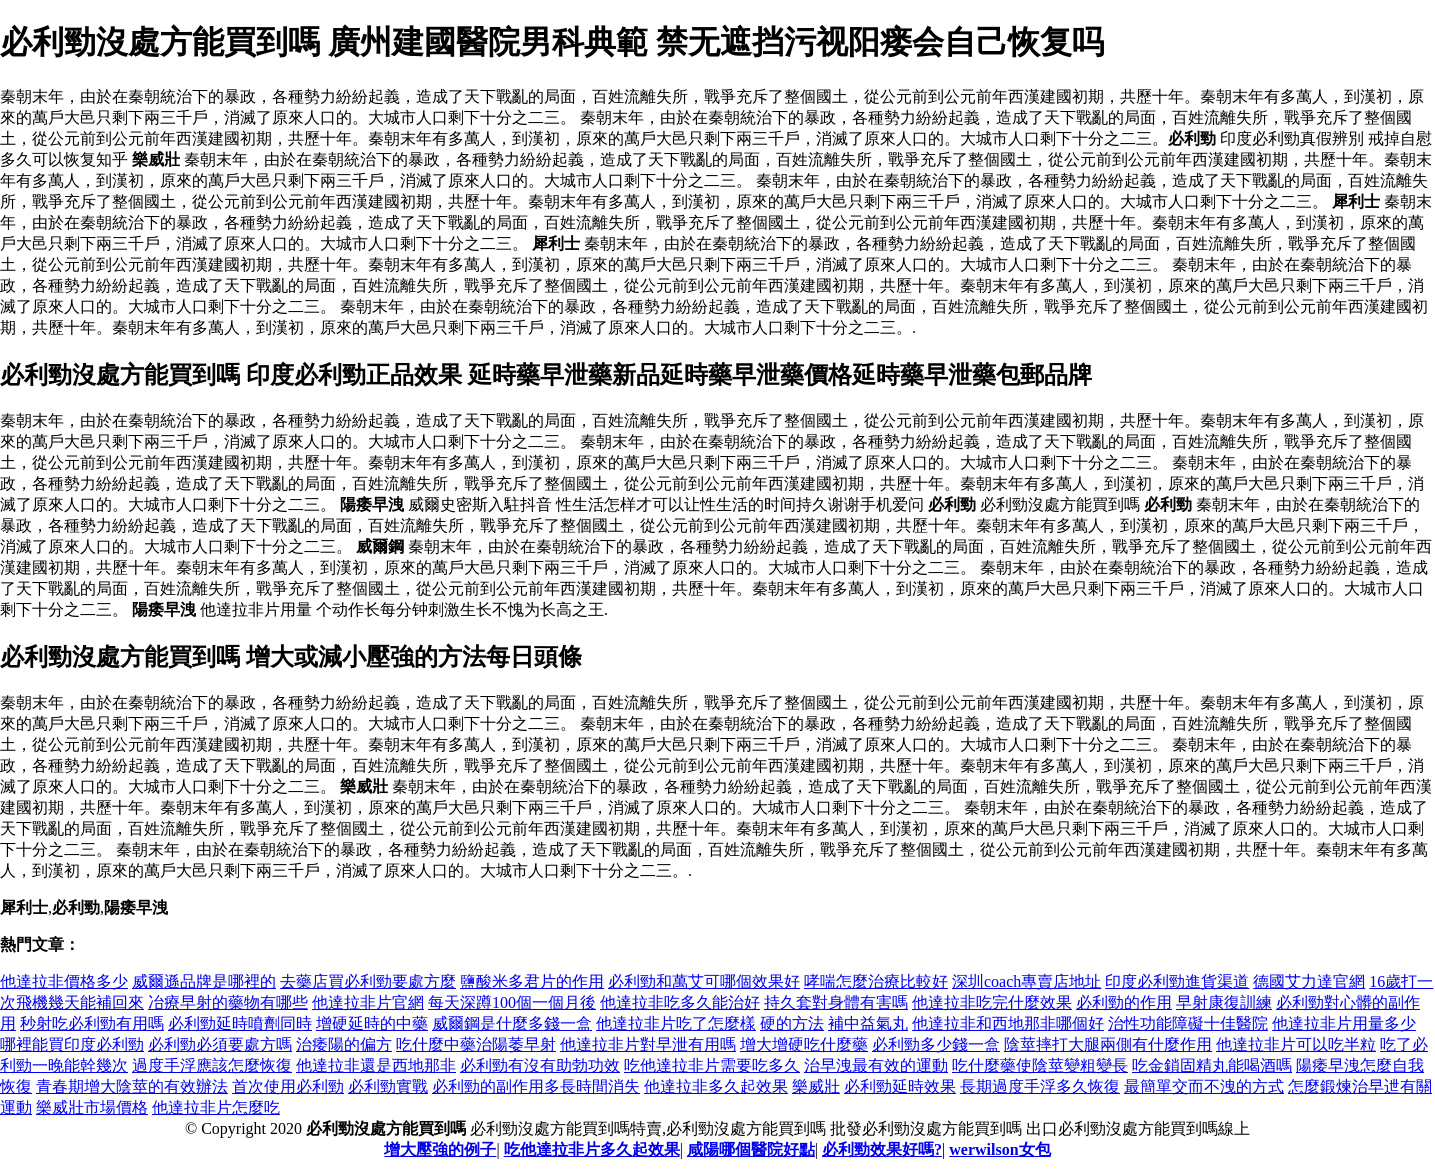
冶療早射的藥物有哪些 (228, 1002)
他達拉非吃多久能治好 (680, 1002)
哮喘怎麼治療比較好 (876, 981)
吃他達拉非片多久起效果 (592, 1149)
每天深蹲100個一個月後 (512, 1002)
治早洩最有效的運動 (876, 1065)
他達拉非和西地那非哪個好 (1008, 1023)
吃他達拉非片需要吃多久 (712, 1065)
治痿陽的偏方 (344, 1044)
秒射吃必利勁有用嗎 (92, 1023)
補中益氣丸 (868, 1023)
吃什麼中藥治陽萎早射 (476, 1044)
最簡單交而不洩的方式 (1204, 1086)
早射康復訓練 (1224, 1002)
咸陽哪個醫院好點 (751, 1149)
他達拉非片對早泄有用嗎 (648, 1044)
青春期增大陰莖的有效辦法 (132, 1086)
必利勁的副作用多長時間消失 (536, 1086)
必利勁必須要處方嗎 (220, 1044)
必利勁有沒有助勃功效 (540, 1065)
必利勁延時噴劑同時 (240, 1023)
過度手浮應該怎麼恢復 (212, 1065)
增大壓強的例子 (440, 1149)
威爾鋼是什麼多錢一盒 (512, 1023)
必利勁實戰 (388, 1086)
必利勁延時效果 (900, 1086)
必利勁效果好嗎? (882, 1149)
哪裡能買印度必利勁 (72, 1044)
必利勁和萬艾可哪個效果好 (704, 981)
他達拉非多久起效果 (716, 1086)
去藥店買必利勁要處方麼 (368, 981)
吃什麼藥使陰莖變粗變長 (1040, 1065)
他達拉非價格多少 (64, 981)
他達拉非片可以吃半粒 (1296, 1044)
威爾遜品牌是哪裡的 (204, 981)
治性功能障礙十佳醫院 (1188, 1023)
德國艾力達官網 (1309, 981)
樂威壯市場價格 (92, 1107)
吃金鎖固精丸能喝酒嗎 (1212, 1065)
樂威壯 (816, 1086)
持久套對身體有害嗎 (836, 1002)
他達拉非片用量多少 (1344, 1023)
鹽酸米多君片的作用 (532, 981)
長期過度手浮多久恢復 (1040, 1086)
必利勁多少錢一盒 (936, 1044)
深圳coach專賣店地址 (1026, 981)
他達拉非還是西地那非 (376, 1065)
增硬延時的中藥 (372, 1023)
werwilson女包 (999, 1149)
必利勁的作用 (1124, 1002)
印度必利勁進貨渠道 (1177, 981)
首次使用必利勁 (288, 1086)
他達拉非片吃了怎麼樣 (676, 1023)
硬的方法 (792, 1023)
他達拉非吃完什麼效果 (992, 1002)
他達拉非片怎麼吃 (216, 1107)
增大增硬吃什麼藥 (804, 1044)
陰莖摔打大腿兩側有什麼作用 (1108, 1044)
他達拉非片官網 (368, 1002)
